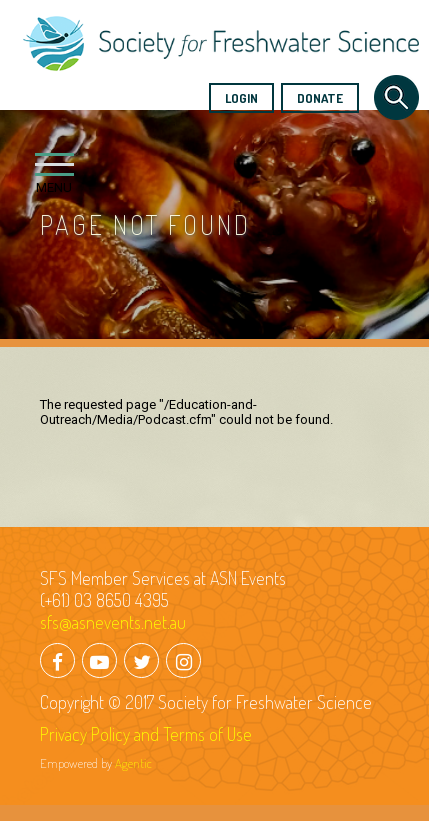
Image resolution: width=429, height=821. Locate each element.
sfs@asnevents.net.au (113, 622)
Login (241, 98)
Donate (320, 98)
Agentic (133, 763)
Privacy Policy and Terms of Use (146, 734)
